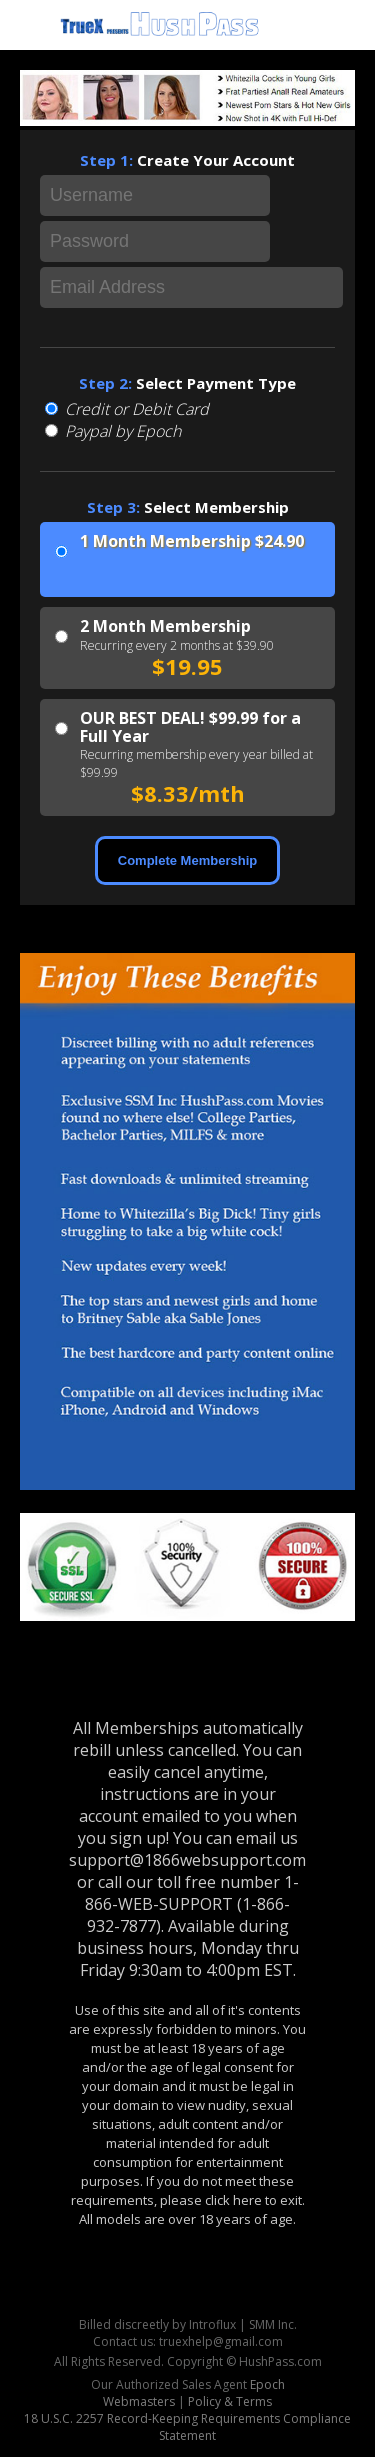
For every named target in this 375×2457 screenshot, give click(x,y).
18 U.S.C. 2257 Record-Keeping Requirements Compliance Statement (187, 2427)
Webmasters (139, 2401)
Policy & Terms (230, 2401)
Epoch (267, 2384)
